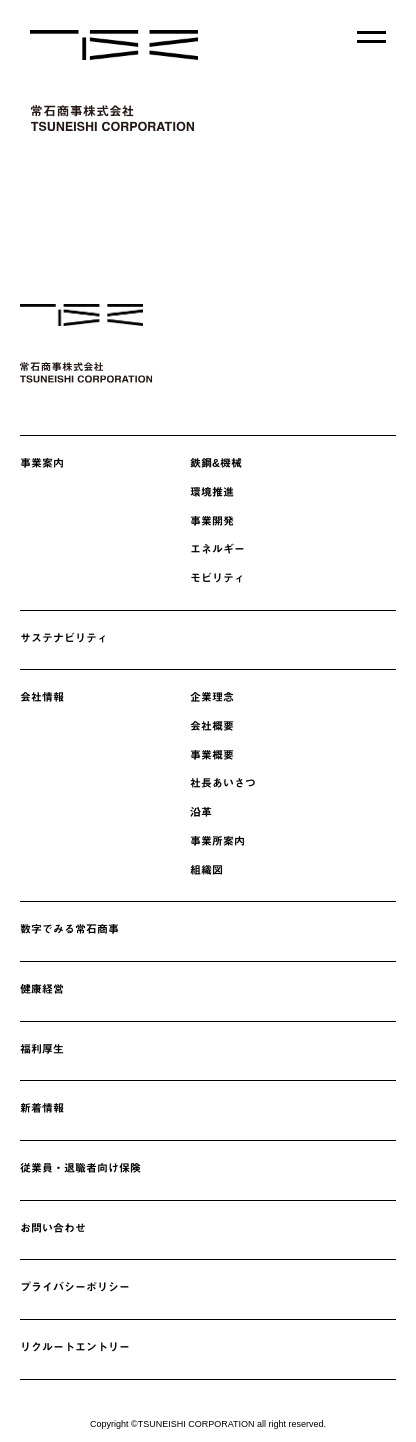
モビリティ (217, 578)
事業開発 (212, 521)
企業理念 (212, 697)
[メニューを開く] (371, 36)
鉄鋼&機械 (216, 463)
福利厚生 (42, 1049)
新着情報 (42, 1108)
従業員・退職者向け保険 (80, 1168)
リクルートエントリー (75, 1347)
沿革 (201, 812)
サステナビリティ (64, 638)
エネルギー (217, 549)
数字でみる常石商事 (69, 929)
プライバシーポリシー (75, 1287)
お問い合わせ (53, 1228)
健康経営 (42, 989)
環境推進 (212, 492)
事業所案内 (217, 841)
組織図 (206, 870)
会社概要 (212, 726)
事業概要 (212, 755)
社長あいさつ (223, 783)
